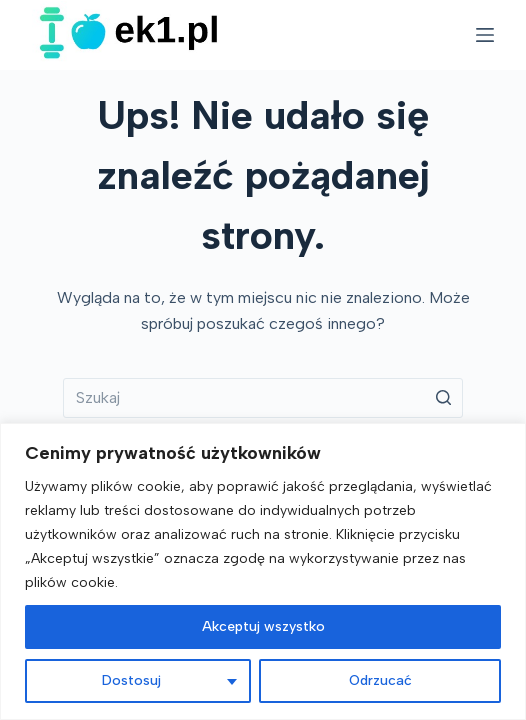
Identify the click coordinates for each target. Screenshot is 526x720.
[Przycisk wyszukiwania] (443, 398)
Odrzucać (380, 680)
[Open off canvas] (485, 35)
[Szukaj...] (263, 398)
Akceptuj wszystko (263, 626)
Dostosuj (131, 680)
